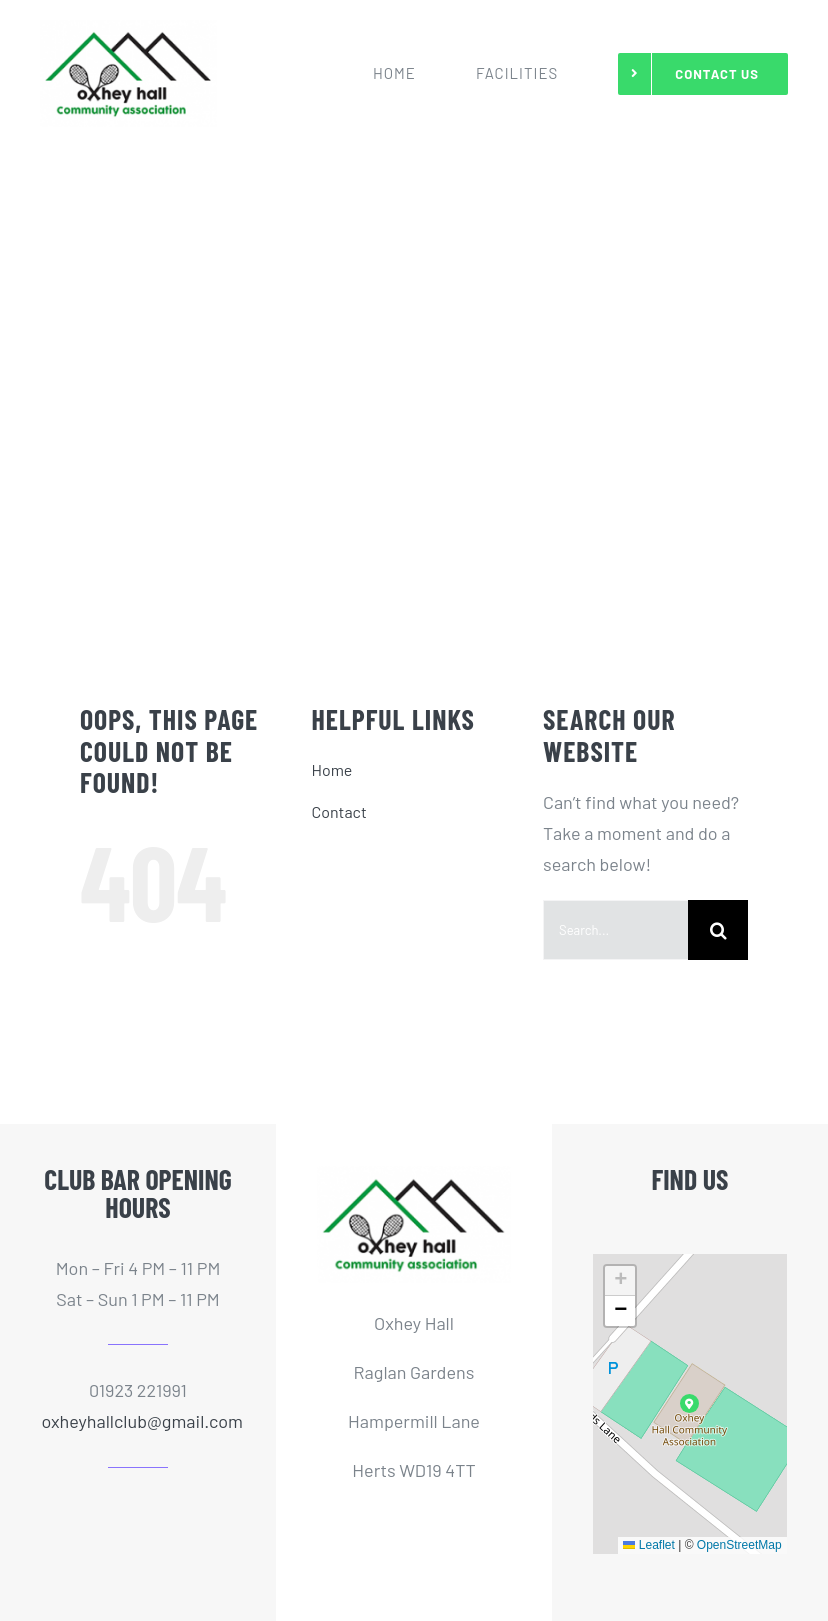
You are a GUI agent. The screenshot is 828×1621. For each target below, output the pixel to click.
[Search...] (615, 930)
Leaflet (648, 1545)
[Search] (718, 930)
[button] (689, 1403)
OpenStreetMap (739, 1545)
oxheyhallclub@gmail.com (142, 1421)
